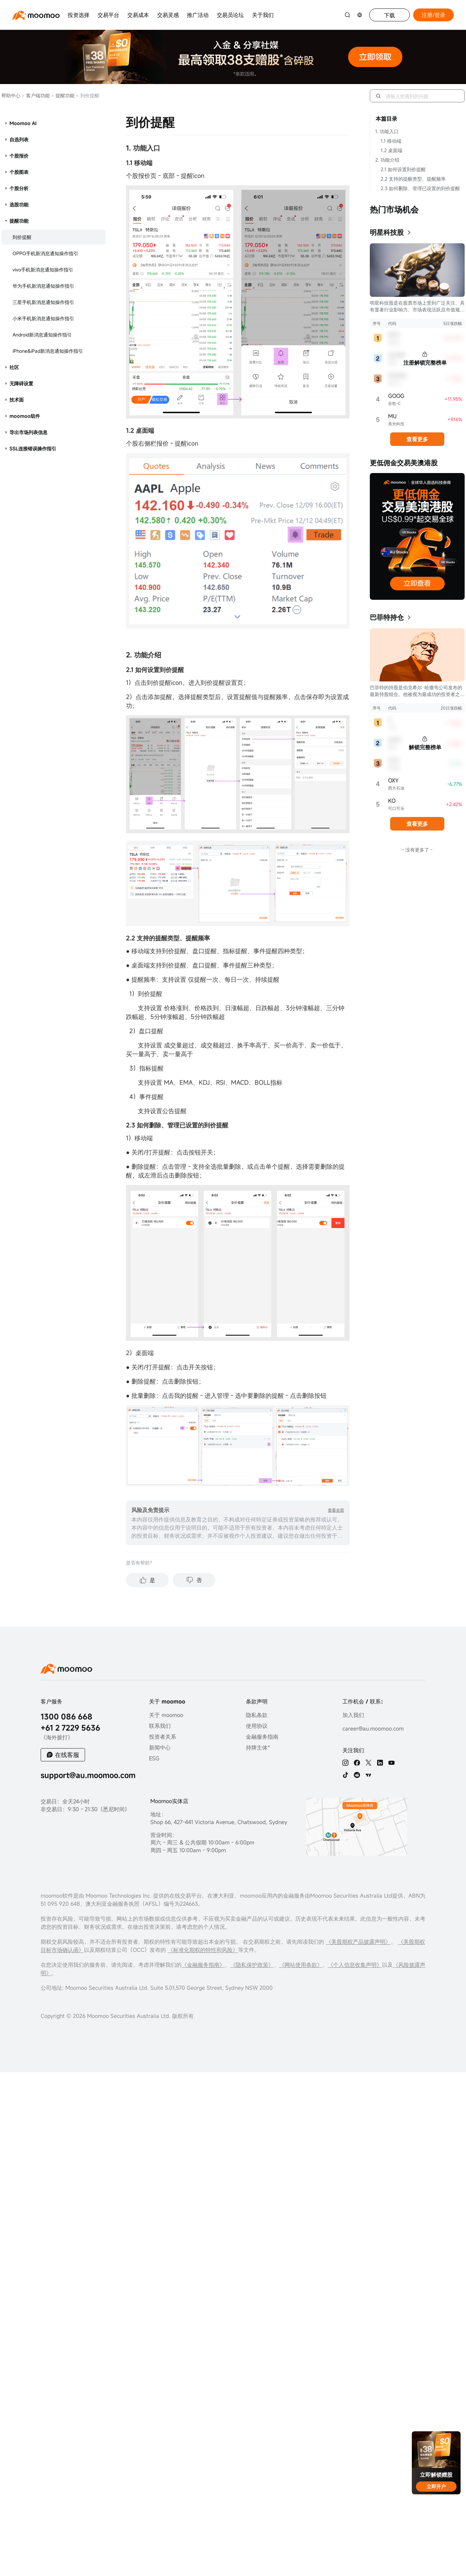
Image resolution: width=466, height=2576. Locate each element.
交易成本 (138, 15)
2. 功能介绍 (387, 160)
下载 (389, 15)
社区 (14, 367)
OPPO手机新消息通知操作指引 (45, 253)
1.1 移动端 (391, 141)
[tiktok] (345, 1775)
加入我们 (353, 1715)
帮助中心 (10, 95)
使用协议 (257, 1726)
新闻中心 (160, 1747)
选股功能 (18, 204)
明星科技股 (387, 232)
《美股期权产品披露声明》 (358, 1941)
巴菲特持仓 (387, 617)
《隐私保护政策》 (252, 1964)
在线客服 (67, 1755)
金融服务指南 (262, 1736)
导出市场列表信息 (28, 432)
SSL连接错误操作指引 (32, 448)
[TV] (368, 1775)
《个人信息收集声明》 (355, 1964)
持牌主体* (258, 1747)
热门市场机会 (394, 209)
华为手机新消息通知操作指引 (43, 286)
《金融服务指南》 (203, 1964)
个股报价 (18, 155)
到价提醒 (22, 237)
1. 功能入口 (387, 131)
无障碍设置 (21, 383)
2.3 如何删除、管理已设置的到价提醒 (420, 188)
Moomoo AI (23, 123)
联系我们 (160, 1726)
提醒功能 (63, 95)
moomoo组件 (24, 416)
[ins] (345, 1763)
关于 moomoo (166, 1715)
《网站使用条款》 (300, 1964)
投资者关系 (162, 1736)
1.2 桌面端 (391, 150)
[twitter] (368, 1763)
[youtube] (391, 1763)
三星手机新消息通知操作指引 (43, 302)
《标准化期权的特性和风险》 (203, 1950)
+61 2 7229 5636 (70, 1728)
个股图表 (18, 172)
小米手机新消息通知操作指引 (43, 318)
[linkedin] (380, 1763)
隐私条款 (257, 1715)
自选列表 (18, 139)
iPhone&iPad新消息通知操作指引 (48, 351)
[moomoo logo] (36, 15)
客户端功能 (36, 95)
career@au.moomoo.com (373, 1728)
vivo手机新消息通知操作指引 (43, 269)
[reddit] (357, 1775)
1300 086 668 (66, 1716)
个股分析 (18, 188)
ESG (154, 1758)
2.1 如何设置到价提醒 (403, 169)
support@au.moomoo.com (88, 1775)
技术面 (16, 399)
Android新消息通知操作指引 (42, 334)
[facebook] (357, 1763)
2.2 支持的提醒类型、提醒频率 (413, 179)
